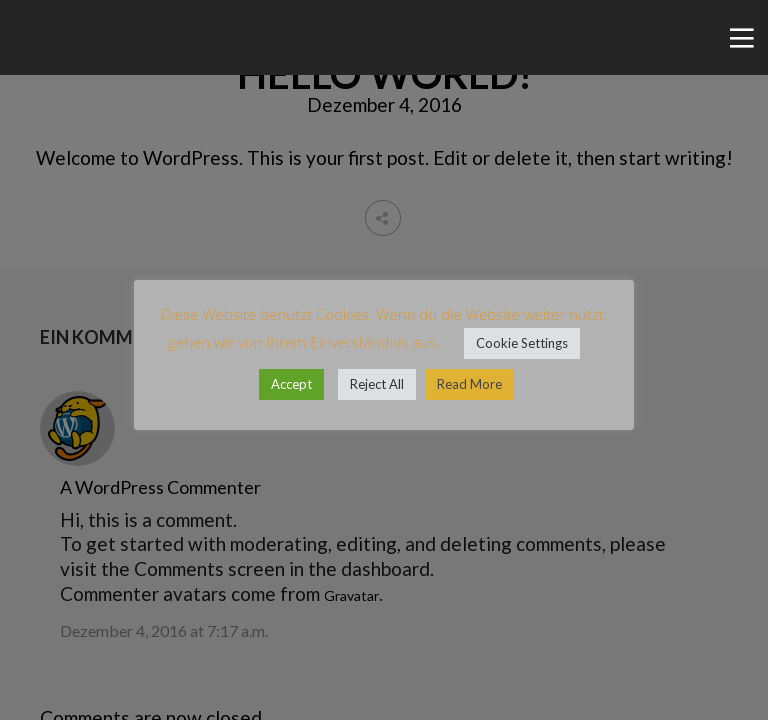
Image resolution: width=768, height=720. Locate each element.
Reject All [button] (377, 384)
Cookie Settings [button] (522, 343)
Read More (469, 384)
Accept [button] (291, 384)
